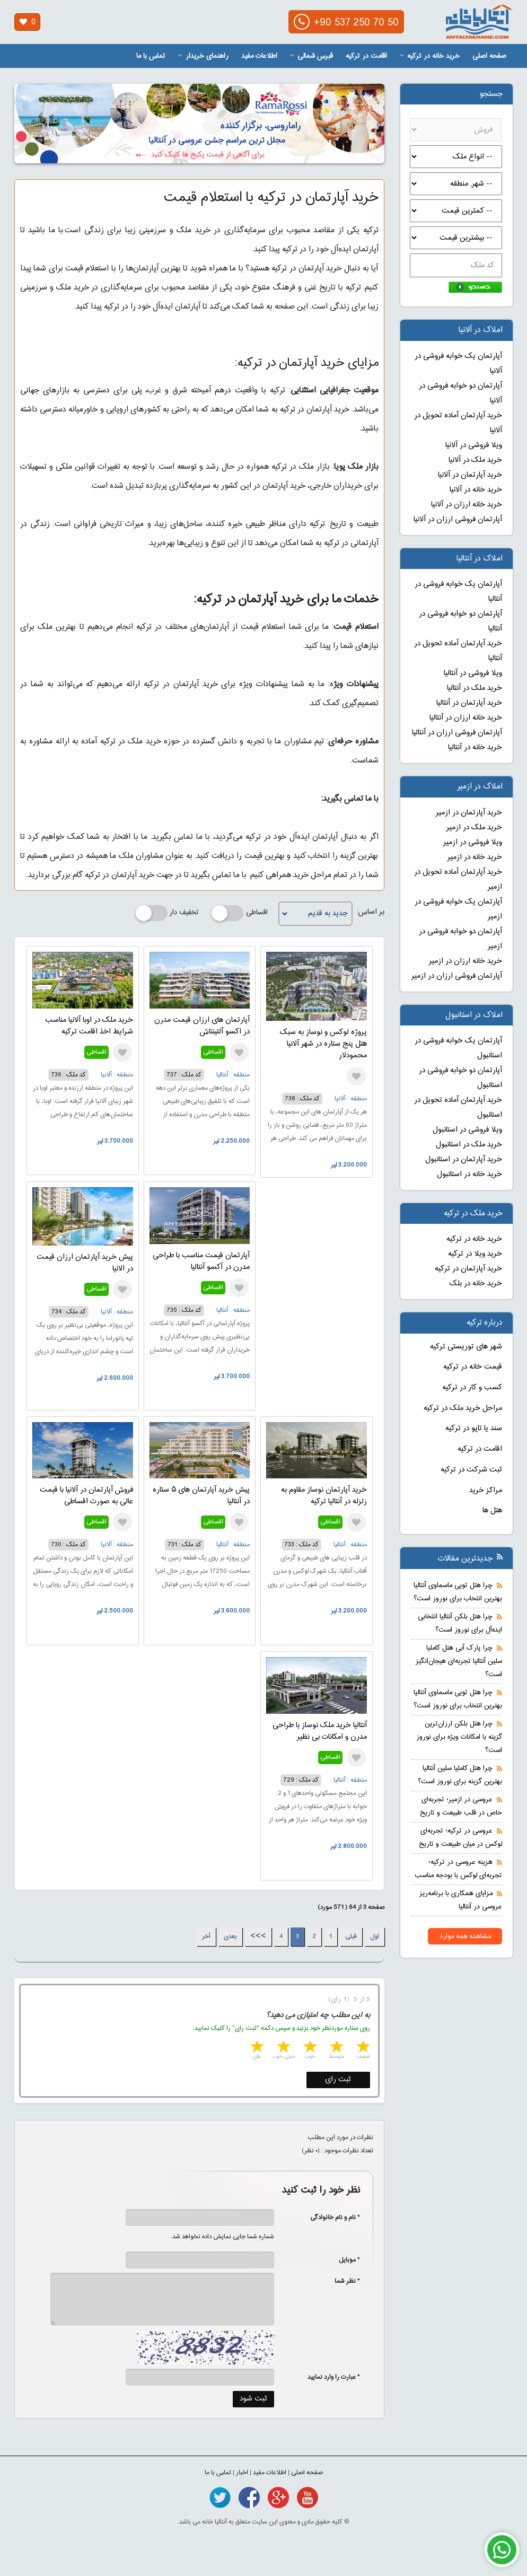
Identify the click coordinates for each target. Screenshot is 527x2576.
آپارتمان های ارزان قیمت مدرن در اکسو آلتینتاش (202, 1026)
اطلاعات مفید (259, 56)
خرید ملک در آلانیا (475, 460)
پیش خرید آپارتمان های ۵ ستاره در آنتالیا (201, 1496)
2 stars (336, 2048)
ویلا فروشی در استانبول (467, 1130)
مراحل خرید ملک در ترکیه (463, 1408)
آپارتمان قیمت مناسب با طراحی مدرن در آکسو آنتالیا (201, 1261)
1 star (362, 2048)
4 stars (283, 2048)
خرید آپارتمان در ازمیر (469, 813)
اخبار (242, 2472)
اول (374, 1936)
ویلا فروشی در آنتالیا (473, 673)
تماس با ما (150, 56)
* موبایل (344, 2260)
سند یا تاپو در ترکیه (473, 1428)
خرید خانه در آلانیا (476, 490)
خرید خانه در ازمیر (474, 857)
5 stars (256, 2048)
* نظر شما (341, 2281)
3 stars (309, 2048)
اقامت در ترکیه (366, 56)
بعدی (230, 1936)
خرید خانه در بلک (476, 1284)
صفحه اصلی (489, 56)
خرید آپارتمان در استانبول (463, 1160)
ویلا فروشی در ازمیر (472, 842)
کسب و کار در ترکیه (472, 1388)
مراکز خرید (485, 1490)
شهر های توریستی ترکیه (466, 1347)
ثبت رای (338, 2080)
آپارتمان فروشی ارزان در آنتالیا (457, 733)
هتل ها (492, 1511)
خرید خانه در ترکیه (430, 56)
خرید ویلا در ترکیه (475, 1254)
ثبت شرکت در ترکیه (471, 1470)
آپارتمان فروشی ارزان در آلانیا (458, 520)
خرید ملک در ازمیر (474, 828)
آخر (206, 1936)
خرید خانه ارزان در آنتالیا (465, 718)
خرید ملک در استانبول (469, 1145)
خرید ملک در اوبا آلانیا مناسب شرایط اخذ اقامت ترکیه (89, 1026)
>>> (258, 1936)
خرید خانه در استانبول (469, 1174)
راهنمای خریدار (203, 56)
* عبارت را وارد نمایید (334, 2377)
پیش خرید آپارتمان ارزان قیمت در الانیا (85, 1263)
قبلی (351, 1936)
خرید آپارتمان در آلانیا (470, 475)
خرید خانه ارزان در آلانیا (466, 505)
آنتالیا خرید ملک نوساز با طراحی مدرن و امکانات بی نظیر (320, 1731)
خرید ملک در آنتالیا (474, 688)
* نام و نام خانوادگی (329, 2217)
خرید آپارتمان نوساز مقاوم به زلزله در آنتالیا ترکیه (324, 1496)
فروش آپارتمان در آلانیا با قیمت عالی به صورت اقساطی (86, 1496)
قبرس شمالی (311, 56)
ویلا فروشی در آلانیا (473, 445)
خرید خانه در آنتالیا (475, 748)
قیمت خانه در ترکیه (472, 1367)
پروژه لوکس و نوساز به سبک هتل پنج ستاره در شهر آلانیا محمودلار (323, 1044)
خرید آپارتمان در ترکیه (468, 1269)
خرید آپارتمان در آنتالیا (469, 703)
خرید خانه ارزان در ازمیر (465, 961)
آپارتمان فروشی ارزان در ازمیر (456, 976)
